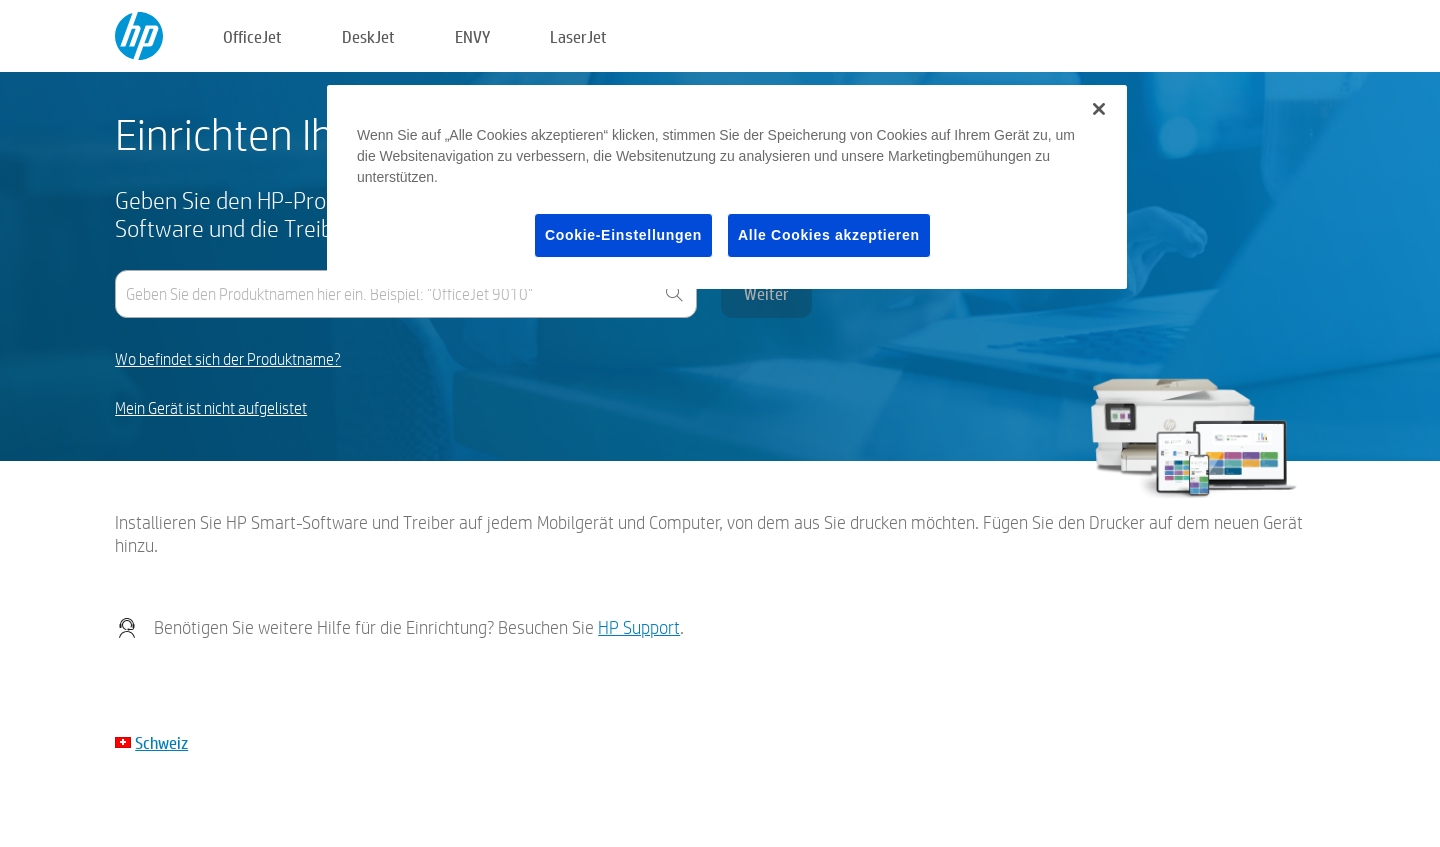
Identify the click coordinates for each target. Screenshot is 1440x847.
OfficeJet (252, 36)
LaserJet (578, 36)
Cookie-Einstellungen (623, 235)
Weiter (766, 293)
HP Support (639, 627)
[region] (727, 187)
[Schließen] (1099, 109)
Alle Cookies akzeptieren (829, 235)
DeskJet (368, 36)
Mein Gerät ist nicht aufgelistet (211, 408)
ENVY (472, 36)
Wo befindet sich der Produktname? (228, 359)
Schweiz (161, 742)
